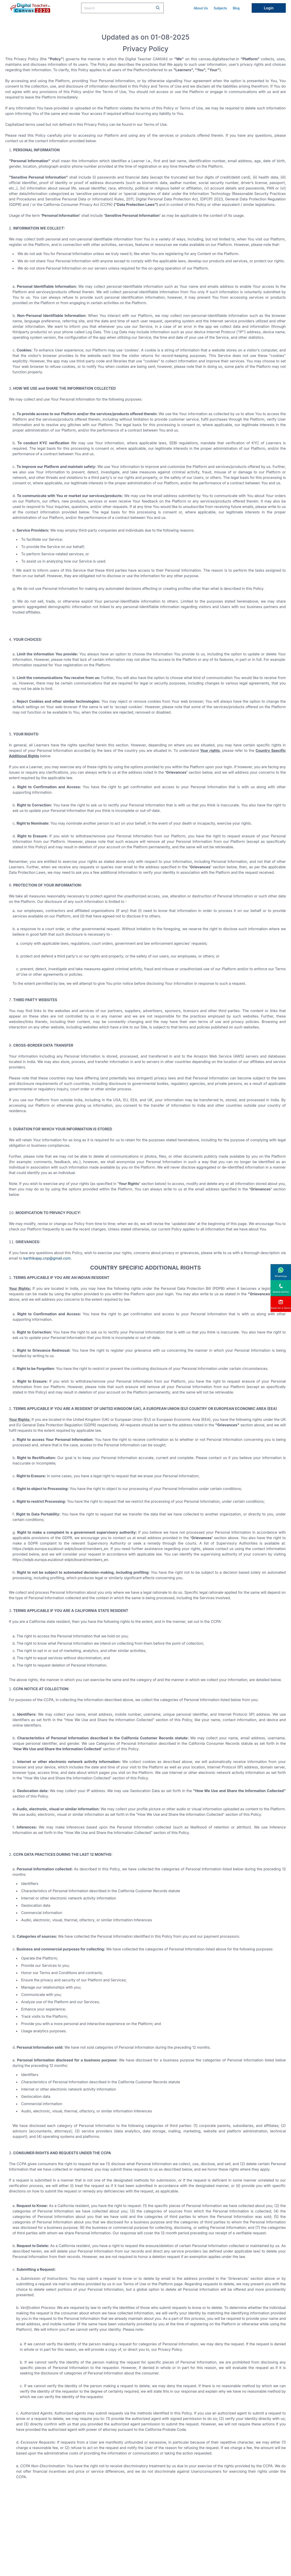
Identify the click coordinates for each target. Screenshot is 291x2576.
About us (201, 8)
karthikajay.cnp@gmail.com (47, 1258)
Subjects (220, 8)
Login (268, 8)
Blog (236, 8)
